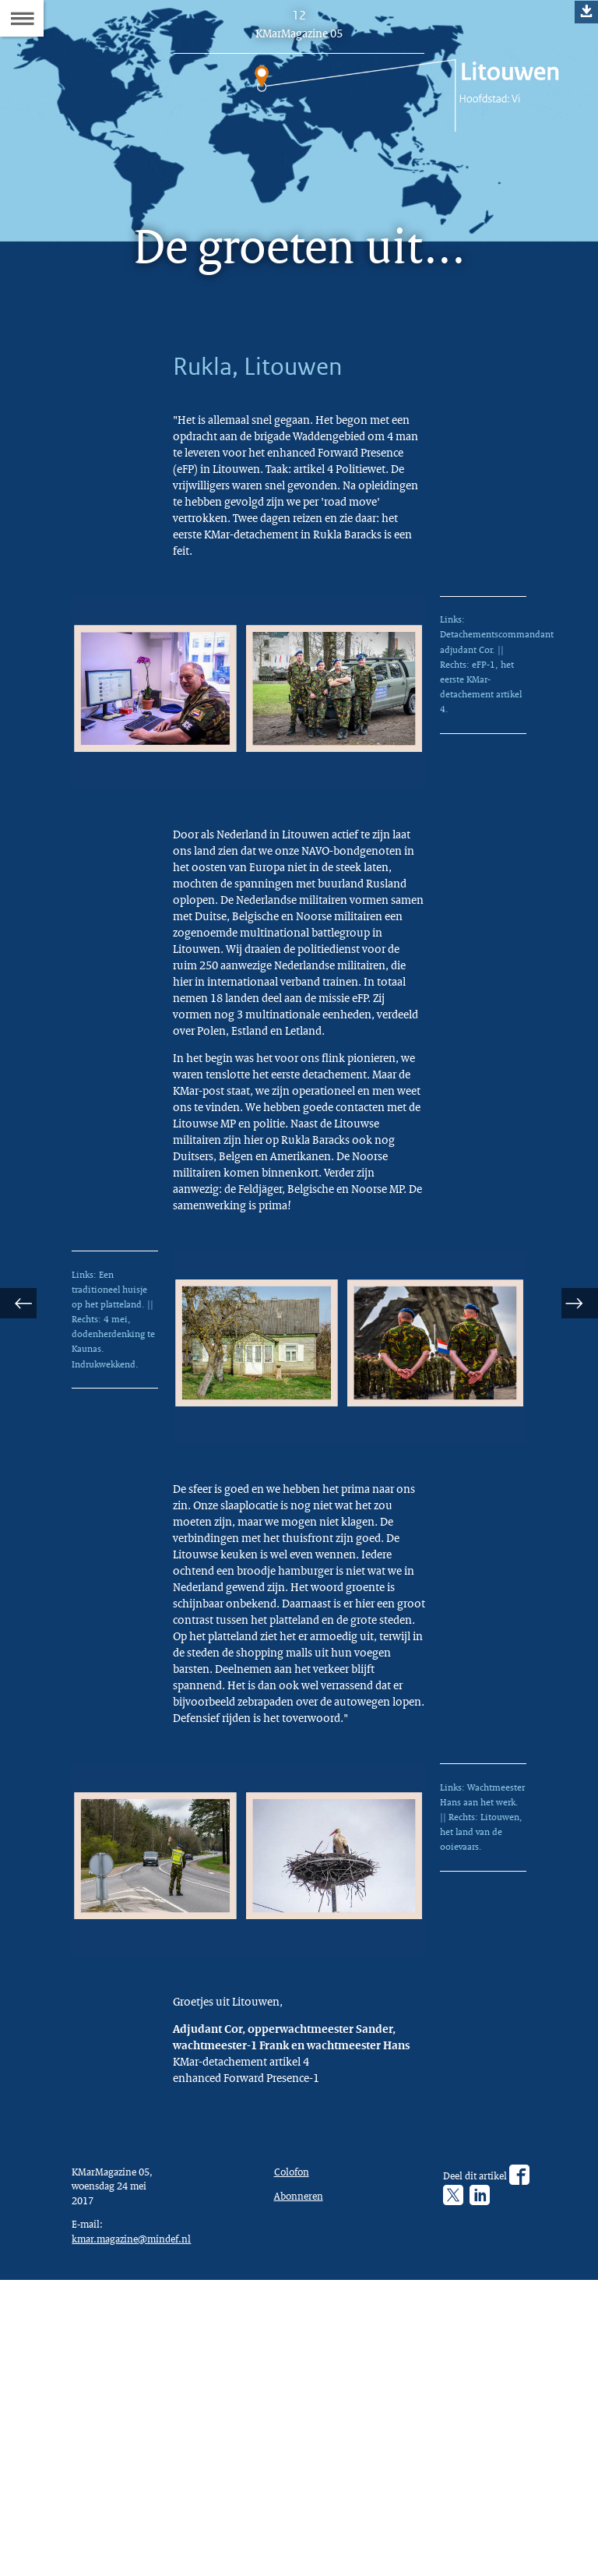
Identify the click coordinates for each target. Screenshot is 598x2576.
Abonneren (302, 2481)
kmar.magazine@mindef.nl (139, 2529)
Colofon (295, 2454)
